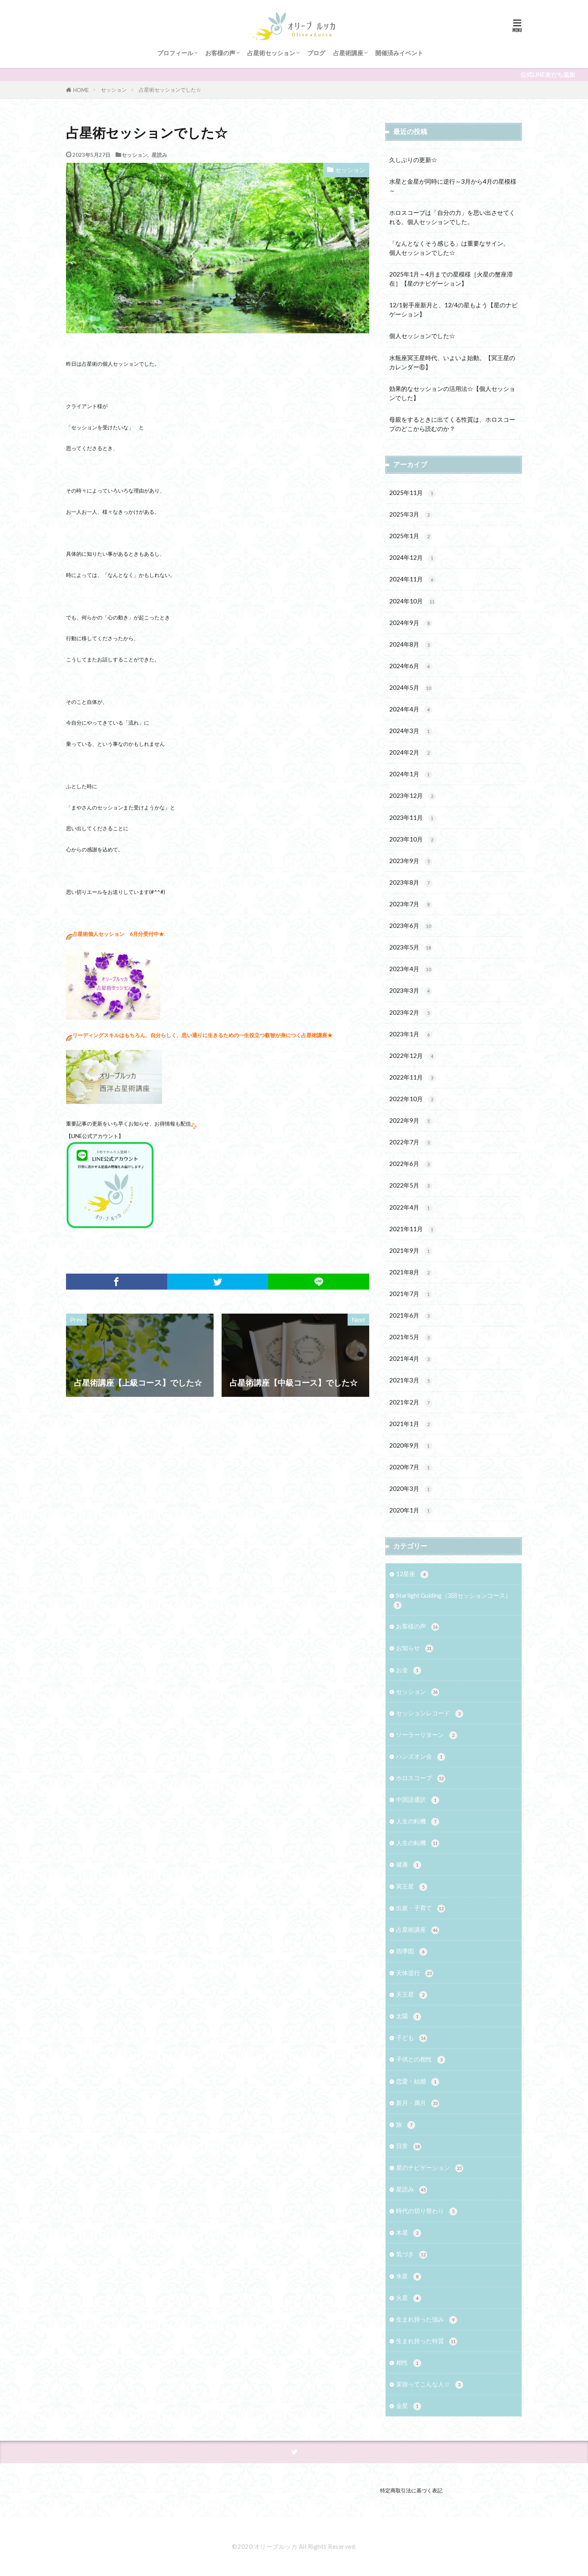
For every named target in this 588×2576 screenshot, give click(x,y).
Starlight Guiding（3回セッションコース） (452, 1600)
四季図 (411, 1951)
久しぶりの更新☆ (413, 159)
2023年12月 (412, 796)
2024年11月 (412, 579)
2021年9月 (410, 1251)
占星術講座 (348, 52)
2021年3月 (410, 1380)
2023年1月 (410, 1034)
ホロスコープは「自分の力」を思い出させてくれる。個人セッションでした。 (452, 217)
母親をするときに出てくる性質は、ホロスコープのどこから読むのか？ (452, 424)
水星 (408, 2276)
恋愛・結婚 (417, 2081)
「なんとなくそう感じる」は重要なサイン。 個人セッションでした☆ (452, 248)
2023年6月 (410, 926)
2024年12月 (412, 558)
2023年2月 (410, 1013)
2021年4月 (410, 1359)
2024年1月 (410, 774)
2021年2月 (410, 1402)
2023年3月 (410, 991)
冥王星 (411, 1887)
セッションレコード (429, 1713)
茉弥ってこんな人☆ (429, 2384)
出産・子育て (420, 1908)
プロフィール (175, 52)
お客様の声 (220, 52)
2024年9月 (410, 623)
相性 (408, 2363)
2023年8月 (410, 883)
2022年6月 (410, 1164)
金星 (408, 2406)
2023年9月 (410, 861)
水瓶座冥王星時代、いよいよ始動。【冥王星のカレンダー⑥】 (452, 362)
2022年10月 (412, 1099)
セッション (114, 89)
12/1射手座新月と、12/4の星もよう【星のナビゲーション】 (453, 309)
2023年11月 (412, 818)
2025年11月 (412, 493)
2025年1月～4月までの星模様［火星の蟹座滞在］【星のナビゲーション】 (451, 278)
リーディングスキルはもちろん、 (111, 1035)
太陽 (408, 2016)
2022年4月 (410, 1208)
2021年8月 (410, 1272)
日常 (408, 2146)
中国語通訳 (417, 1800)
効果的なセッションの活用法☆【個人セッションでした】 (452, 393)
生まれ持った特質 (426, 2341)
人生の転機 (417, 1821)
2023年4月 (410, 969)
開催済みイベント (399, 52)
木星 (408, 2233)
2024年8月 (410, 645)
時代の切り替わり (426, 2211)
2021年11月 (412, 1229)
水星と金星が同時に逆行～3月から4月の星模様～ (452, 186)
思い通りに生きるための (210, 1035)
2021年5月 (410, 1337)
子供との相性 (420, 2059)
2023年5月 (410, 947)
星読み (159, 154)
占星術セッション (271, 52)
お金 (408, 1670)
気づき (411, 2254)
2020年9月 (410, 1446)
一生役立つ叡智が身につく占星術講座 (283, 1035)
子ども (411, 2038)
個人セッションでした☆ (422, 335)
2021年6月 (410, 1316)
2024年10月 (412, 601)
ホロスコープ (420, 1778)
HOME (81, 89)
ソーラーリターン (426, 1735)
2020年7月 (410, 1467)
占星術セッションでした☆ (170, 89)
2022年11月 (412, 1078)
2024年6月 (410, 666)
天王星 (411, 1995)
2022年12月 (412, 1056)
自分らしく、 (166, 1035)
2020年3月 (410, 1489)
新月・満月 (417, 2103)
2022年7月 (410, 1142)
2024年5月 (410, 688)
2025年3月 (410, 515)
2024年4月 (410, 709)
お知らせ (414, 1648)
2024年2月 (410, 753)
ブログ (316, 52)
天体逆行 (414, 1973)
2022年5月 (410, 1186)
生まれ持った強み (426, 2320)
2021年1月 (410, 1424)
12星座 (412, 1574)
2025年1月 (410, 536)
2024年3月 (410, 731)
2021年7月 (410, 1294)
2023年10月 (412, 839)
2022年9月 (410, 1121)
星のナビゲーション (429, 2168)
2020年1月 (410, 1510)
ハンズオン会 (420, 1757)
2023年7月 (410, 904)
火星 (408, 2298)
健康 (408, 1865)
